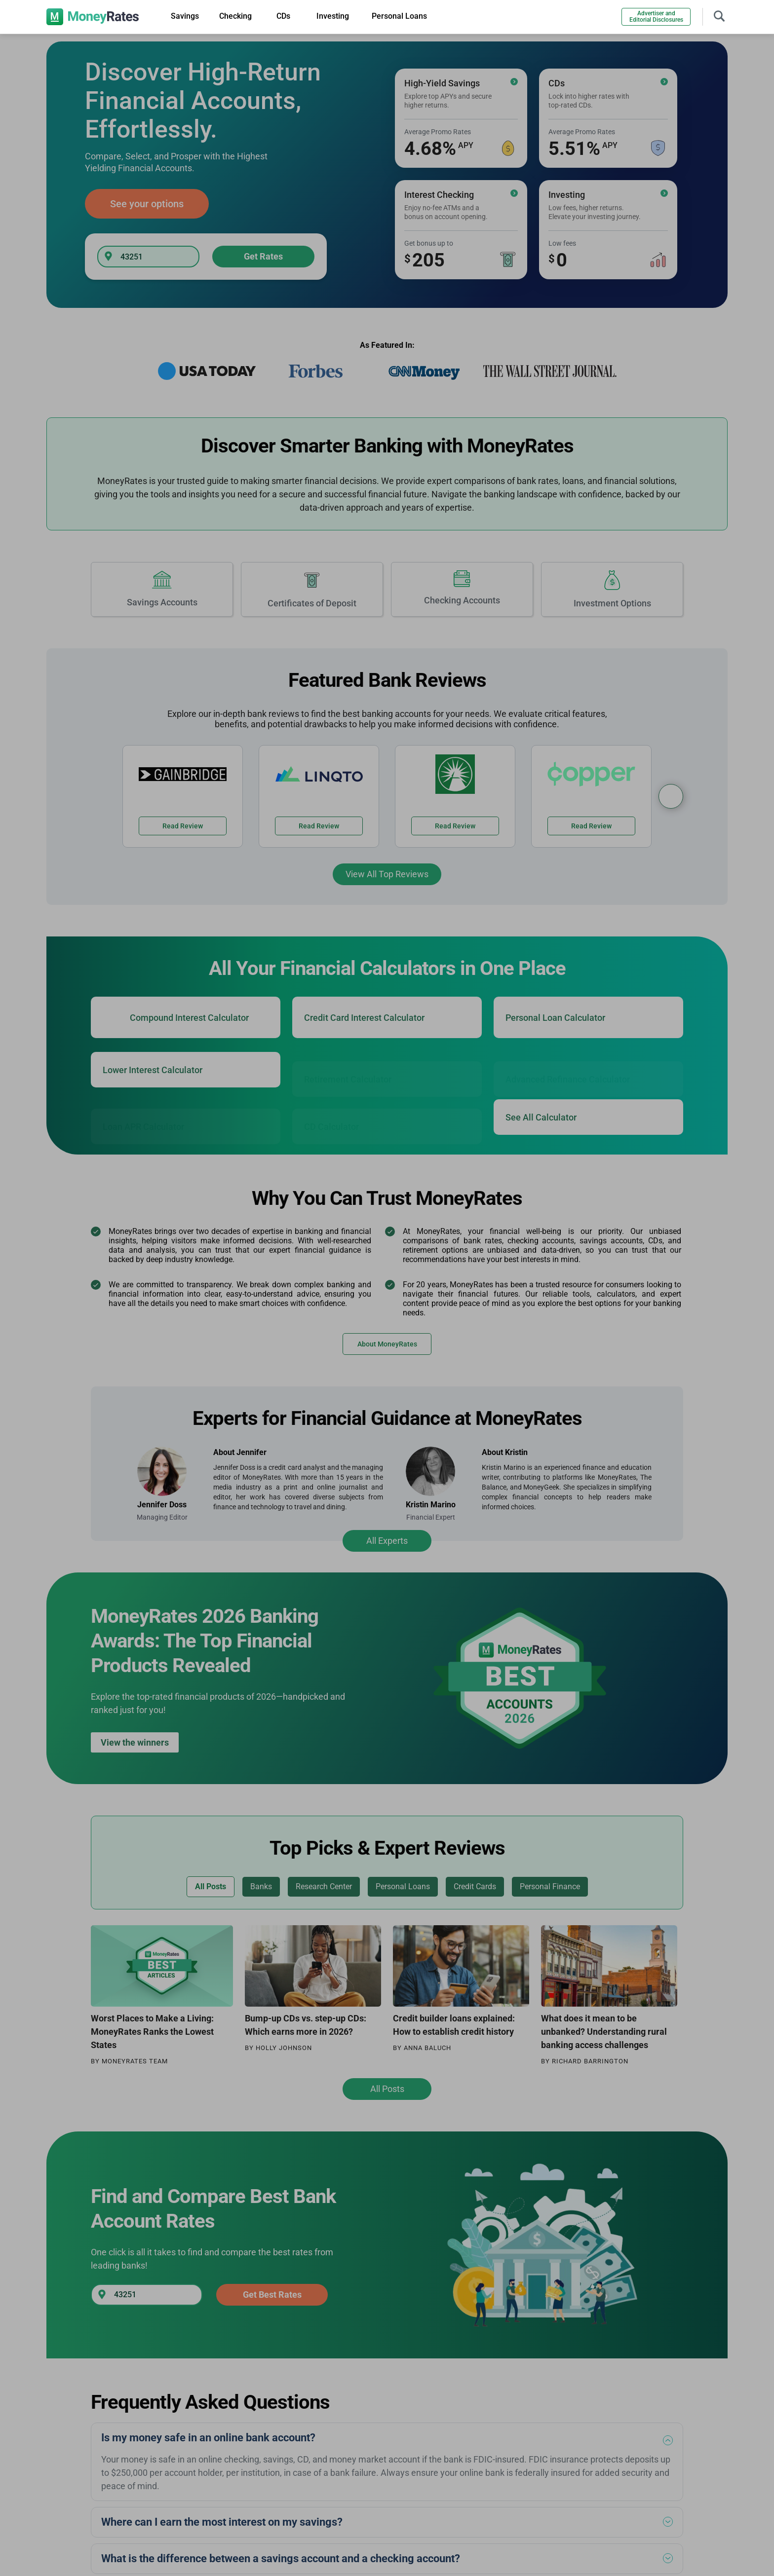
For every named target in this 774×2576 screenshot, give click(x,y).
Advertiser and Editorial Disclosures (656, 16)
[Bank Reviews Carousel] (670, 796)
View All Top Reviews (387, 874)
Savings (185, 16)
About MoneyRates (387, 1344)
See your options (147, 204)
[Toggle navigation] (719, 15)
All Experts (387, 1540)
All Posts (387, 2089)
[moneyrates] (92, 16)
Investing (332, 16)
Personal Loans (399, 16)
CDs (283, 16)
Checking (235, 16)
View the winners (135, 1742)
